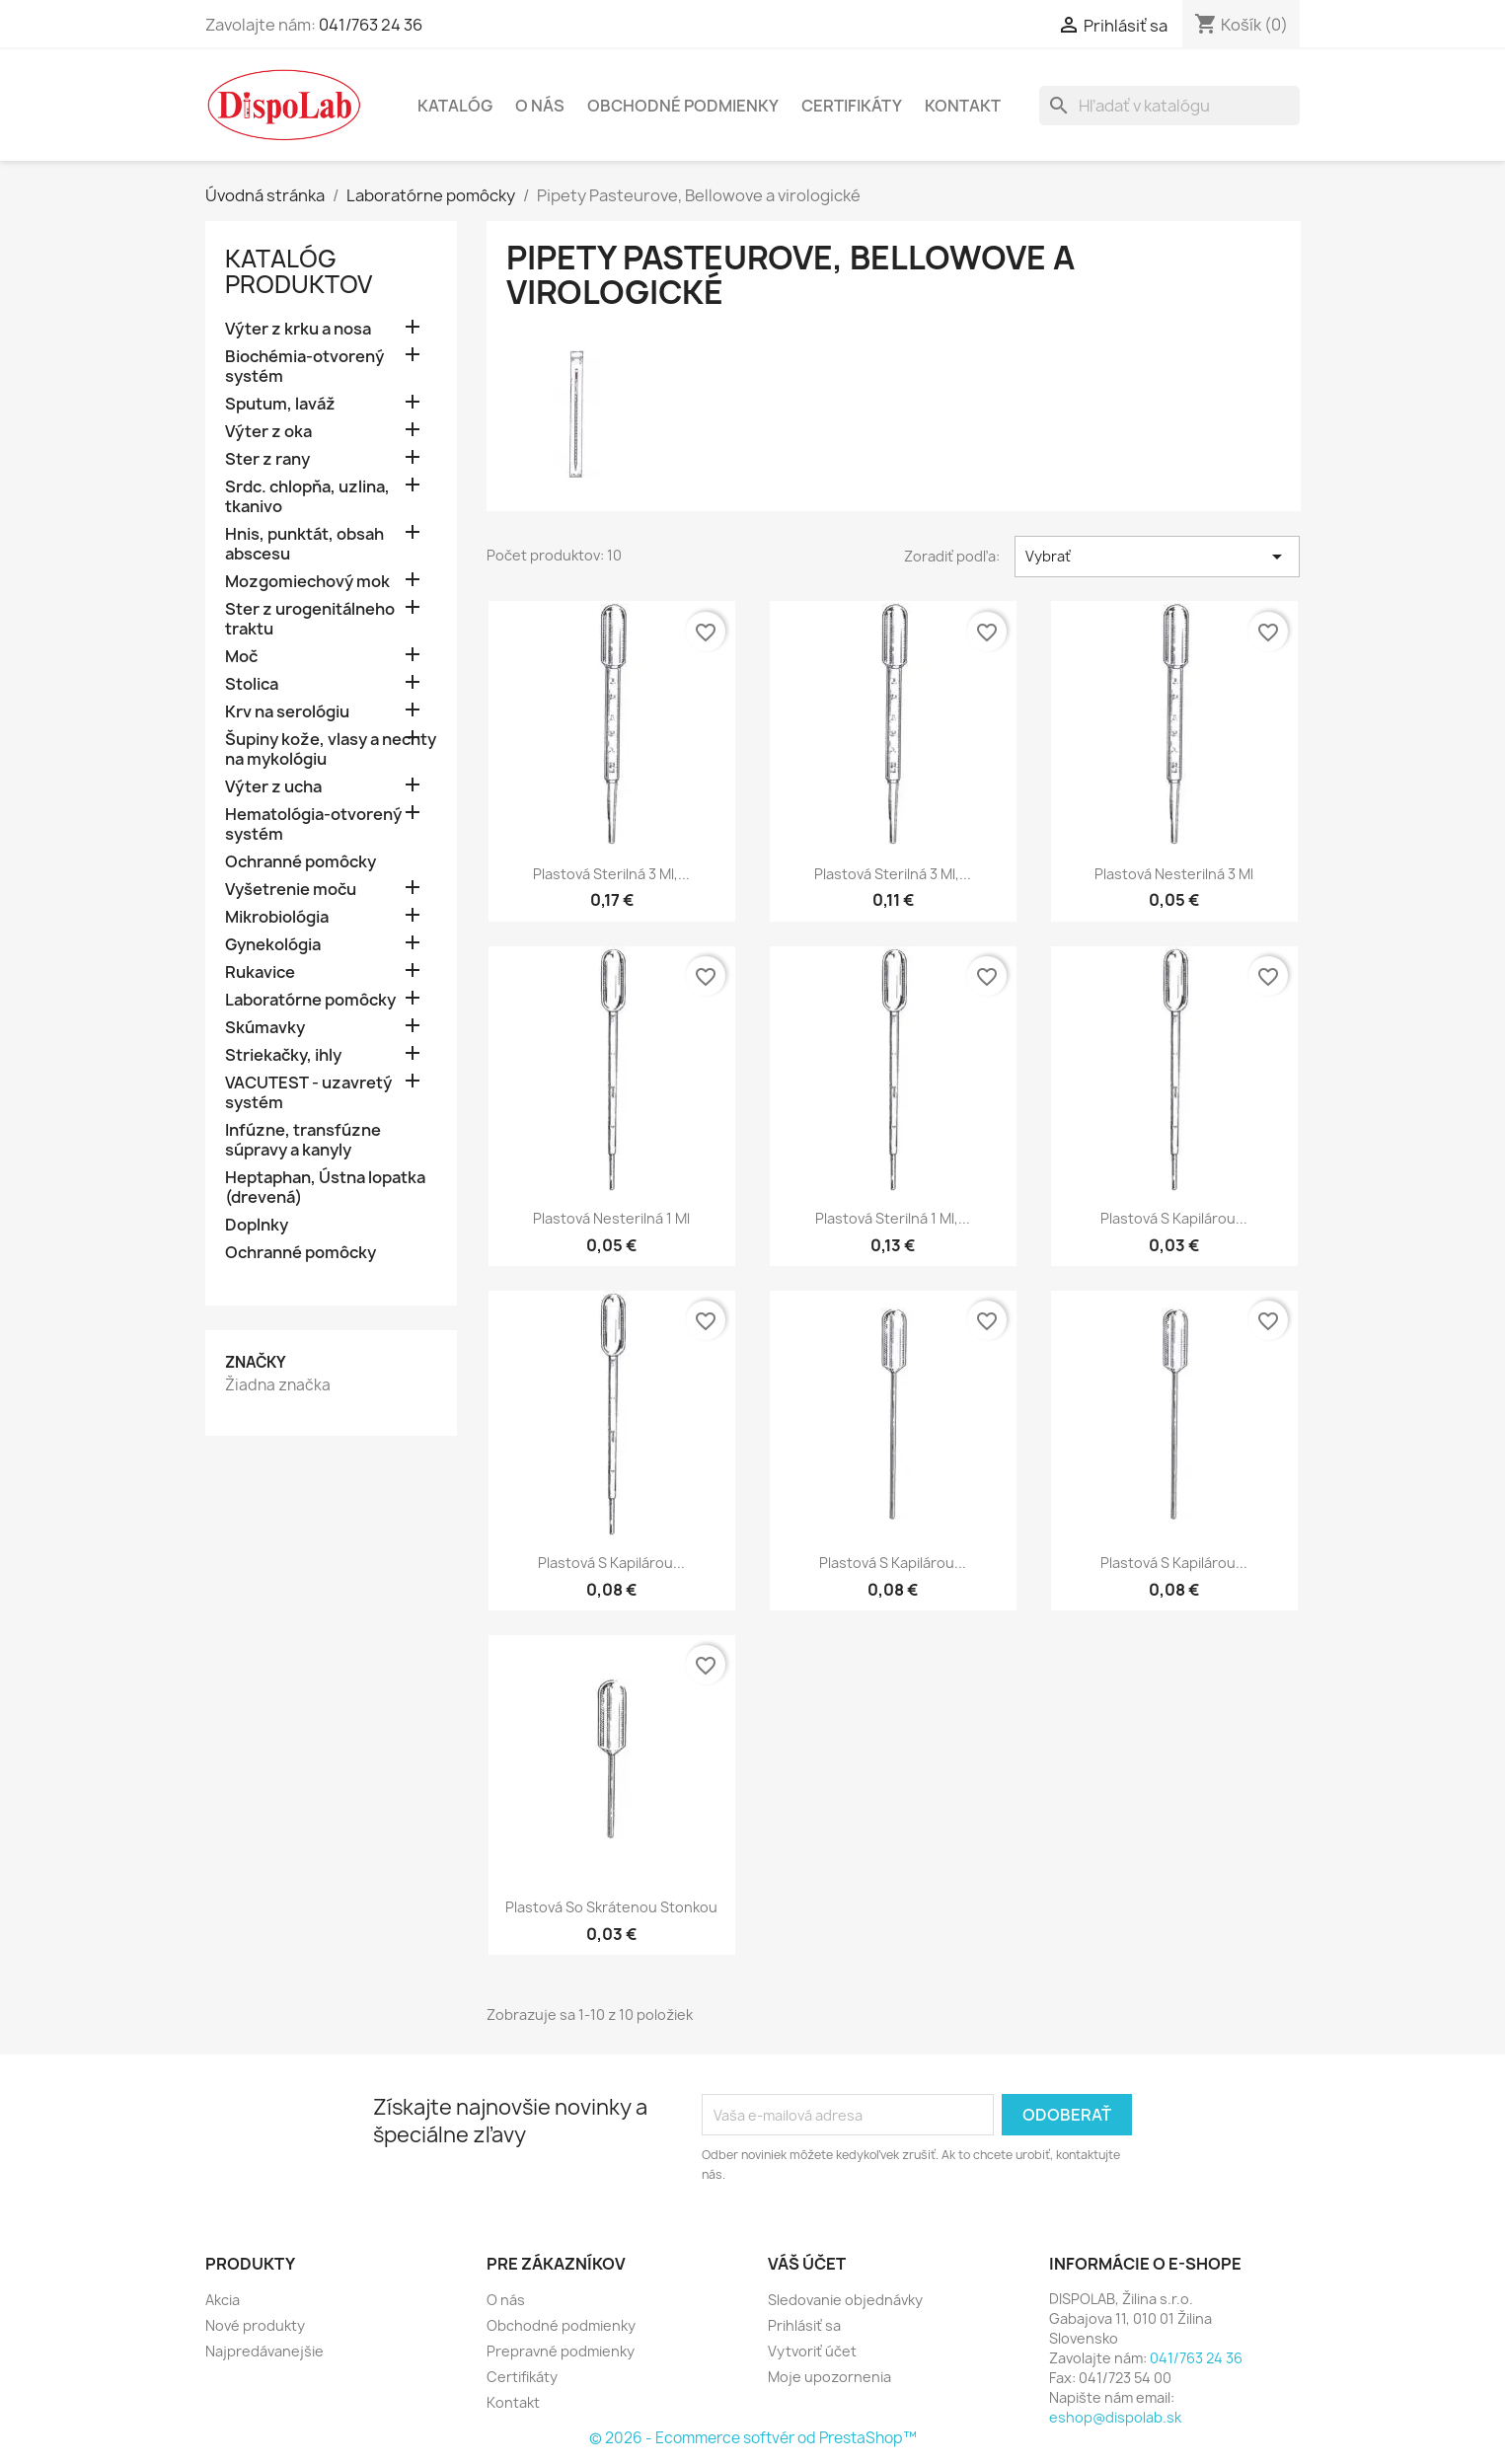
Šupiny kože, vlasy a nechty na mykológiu (330, 749)
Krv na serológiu (287, 712)
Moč (241, 656)
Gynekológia (273, 944)
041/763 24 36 (370, 25)
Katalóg (454, 105)
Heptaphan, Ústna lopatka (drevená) (325, 1187)
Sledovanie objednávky (845, 2299)
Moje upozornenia (829, 2376)
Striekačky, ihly (283, 1055)
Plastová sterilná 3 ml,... (611, 873)
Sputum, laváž (280, 404)
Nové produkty (255, 2325)
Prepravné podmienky (561, 2351)
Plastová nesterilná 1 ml (611, 1218)
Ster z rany (267, 459)
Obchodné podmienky (683, 105)
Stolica (251, 684)
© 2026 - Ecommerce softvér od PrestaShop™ (753, 2437)
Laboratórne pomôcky (310, 1000)
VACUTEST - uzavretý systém (308, 1093)
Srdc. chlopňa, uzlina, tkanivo (307, 497)
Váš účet (807, 2264)
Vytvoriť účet (812, 2351)
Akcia (222, 2299)
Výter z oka (268, 431)
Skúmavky (265, 1027)
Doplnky (256, 1225)
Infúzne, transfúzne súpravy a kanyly (303, 1140)
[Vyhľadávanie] (1169, 105)
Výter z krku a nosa (298, 329)
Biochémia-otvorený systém (304, 366)
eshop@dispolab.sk (1115, 2417)
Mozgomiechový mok (307, 581)
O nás (539, 105)
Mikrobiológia (277, 917)
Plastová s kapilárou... (1173, 1218)
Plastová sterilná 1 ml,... (892, 1218)
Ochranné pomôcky (300, 862)
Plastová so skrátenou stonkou (611, 1907)
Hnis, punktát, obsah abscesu (304, 544)
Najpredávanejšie (264, 2351)
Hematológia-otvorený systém (313, 824)
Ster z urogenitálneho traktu (310, 619)
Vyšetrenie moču (290, 889)
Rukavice (260, 972)
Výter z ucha (273, 787)
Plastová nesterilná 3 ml (1173, 873)
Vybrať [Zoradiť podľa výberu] (1157, 556)
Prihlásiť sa (804, 2325)
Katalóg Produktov (298, 271)
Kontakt (963, 105)
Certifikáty (851, 105)
